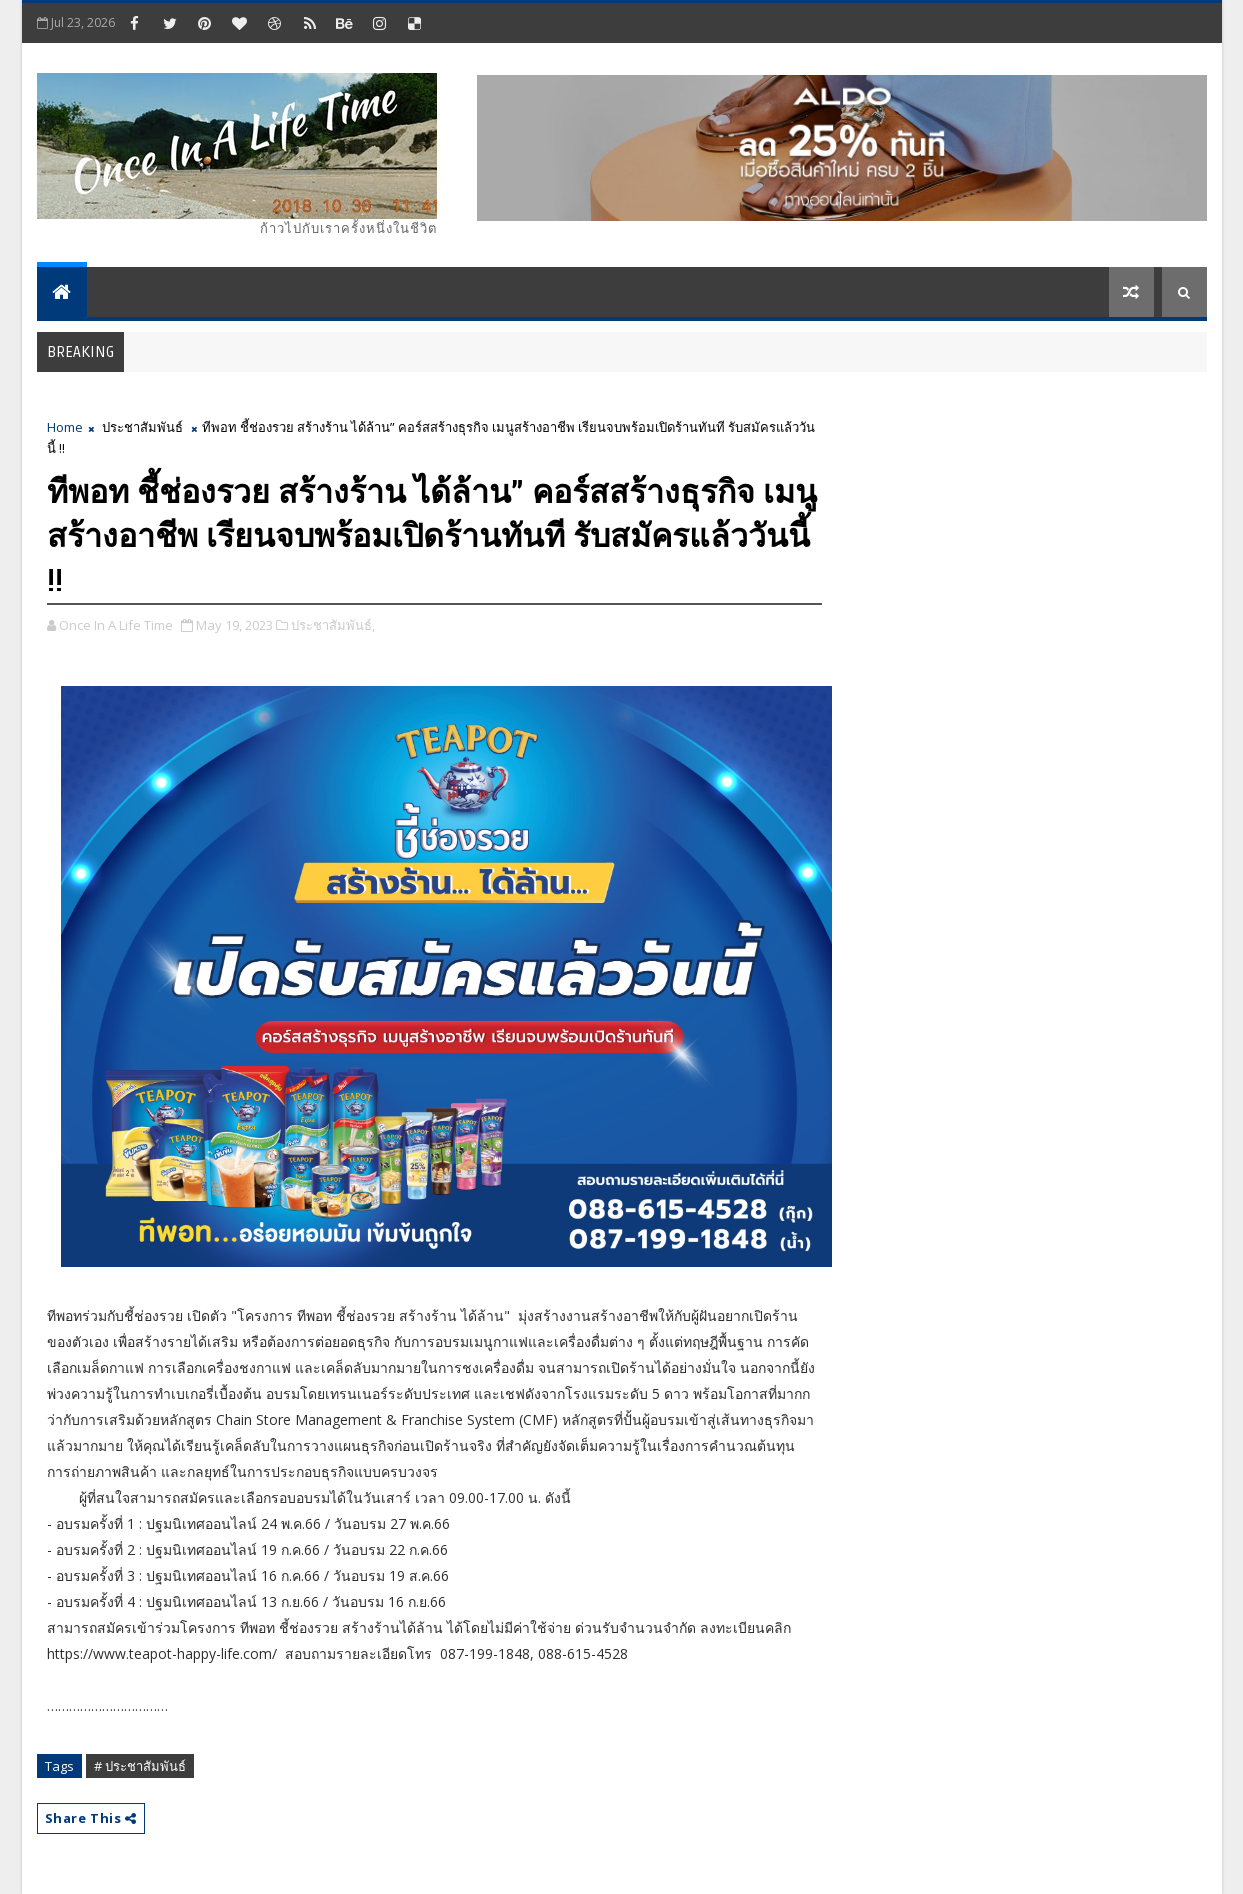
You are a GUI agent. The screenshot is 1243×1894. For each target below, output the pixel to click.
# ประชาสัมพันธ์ (140, 1766)
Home (65, 427)
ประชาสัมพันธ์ (142, 427)
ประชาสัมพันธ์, (333, 625)
